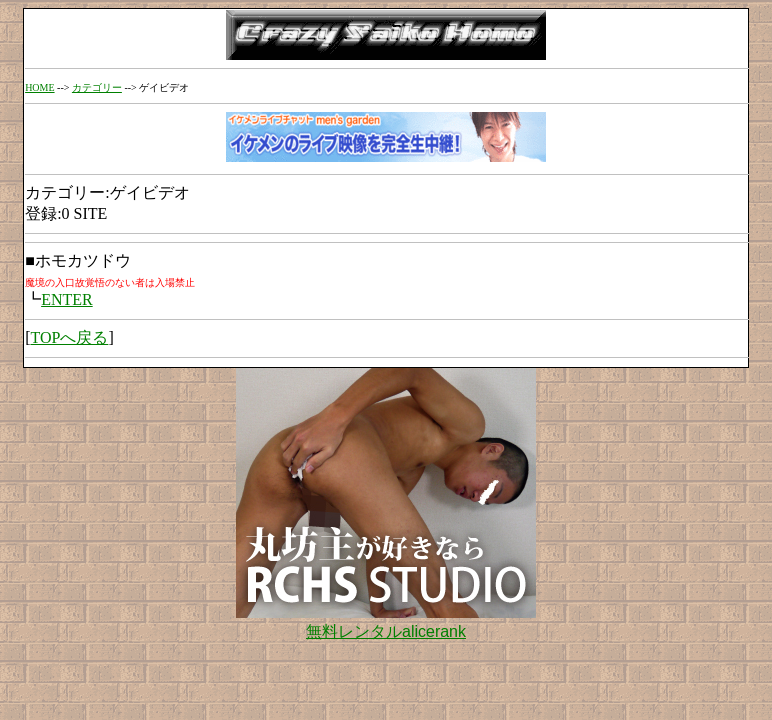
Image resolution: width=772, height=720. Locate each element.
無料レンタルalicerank (386, 631)
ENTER (67, 299)
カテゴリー (97, 87)
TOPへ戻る (69, 337)
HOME (39, 87)
